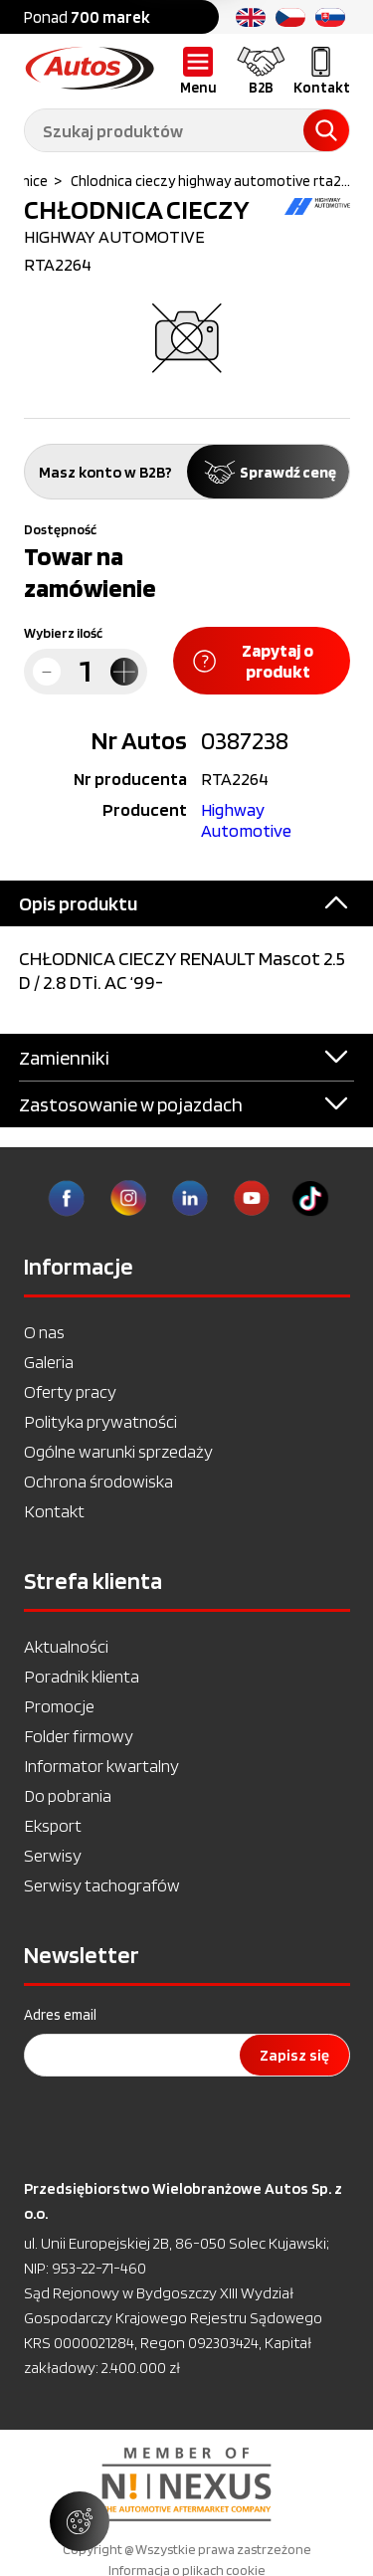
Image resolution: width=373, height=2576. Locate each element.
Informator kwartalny (101, 1765)
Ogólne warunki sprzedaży (118, 1451)
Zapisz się (294, 2055)
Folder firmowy (78, 1735)
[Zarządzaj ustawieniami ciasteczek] (79, 2521)
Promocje (59, 1705)
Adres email (60, 2015)
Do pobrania (67, 1795)
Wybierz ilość (63, 633)
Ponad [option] (87, 17)
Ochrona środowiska (98, 1481)
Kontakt (54, 1510)
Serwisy (53, 1855)
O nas (44, 1331)
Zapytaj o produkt (253, 661)
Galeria (49, 1361)
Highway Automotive (246, 820)
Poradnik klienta (81, 1676)
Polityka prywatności (100, 1421)
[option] (186, 2484)
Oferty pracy (70, 1391)
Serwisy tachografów (102, 1885)
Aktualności (66, 1646)
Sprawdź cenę (268, 472)
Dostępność (60, 529)
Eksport (53, 1825)
